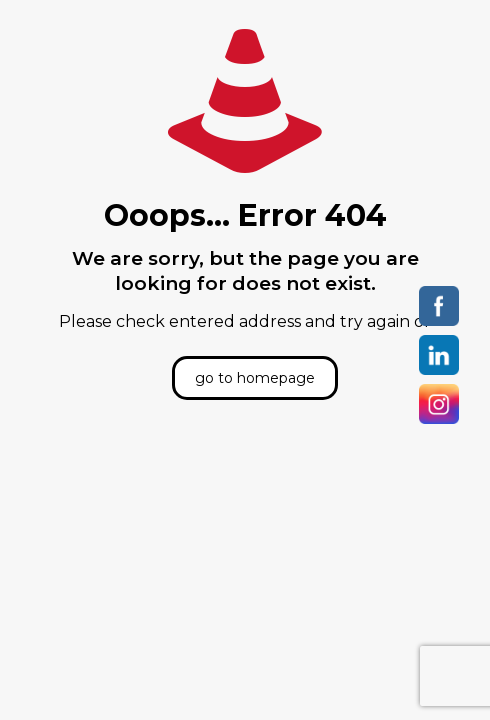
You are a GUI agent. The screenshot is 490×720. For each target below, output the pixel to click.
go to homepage (255, 378)
